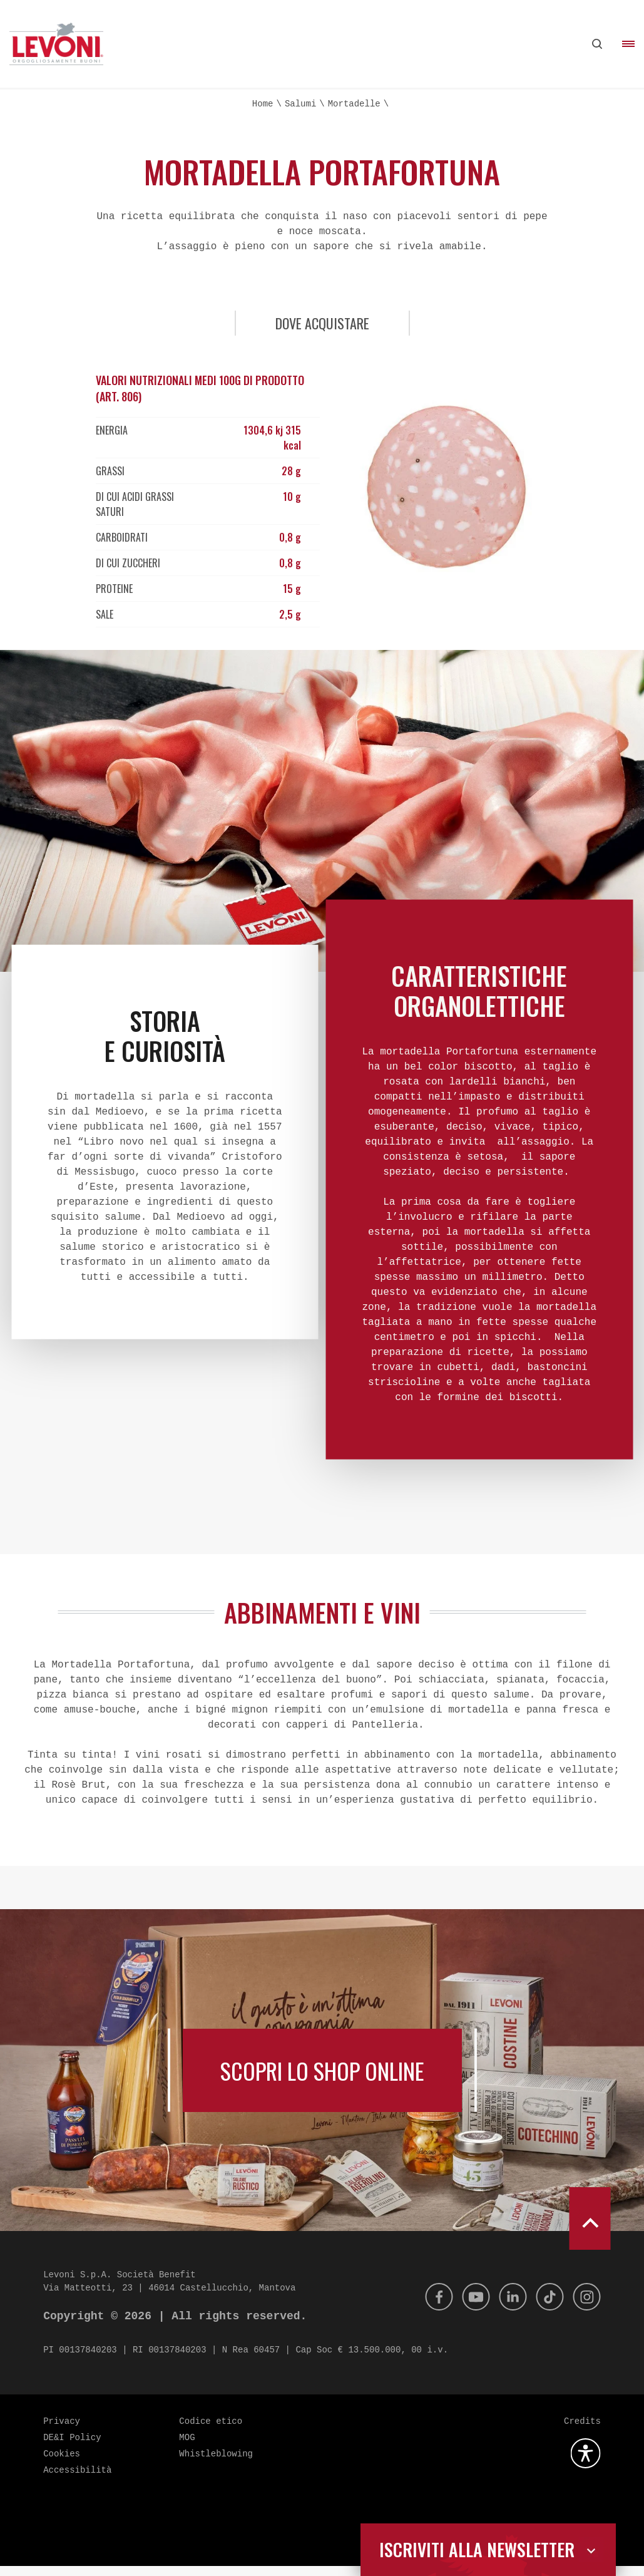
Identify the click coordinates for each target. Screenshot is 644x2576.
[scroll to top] (589, 2228)
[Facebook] (428, 2307)
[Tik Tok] (546, 2307)
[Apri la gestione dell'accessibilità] (586, 2463)
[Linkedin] (507, 2307)
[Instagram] (586, 2307)
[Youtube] (467, 2307)
